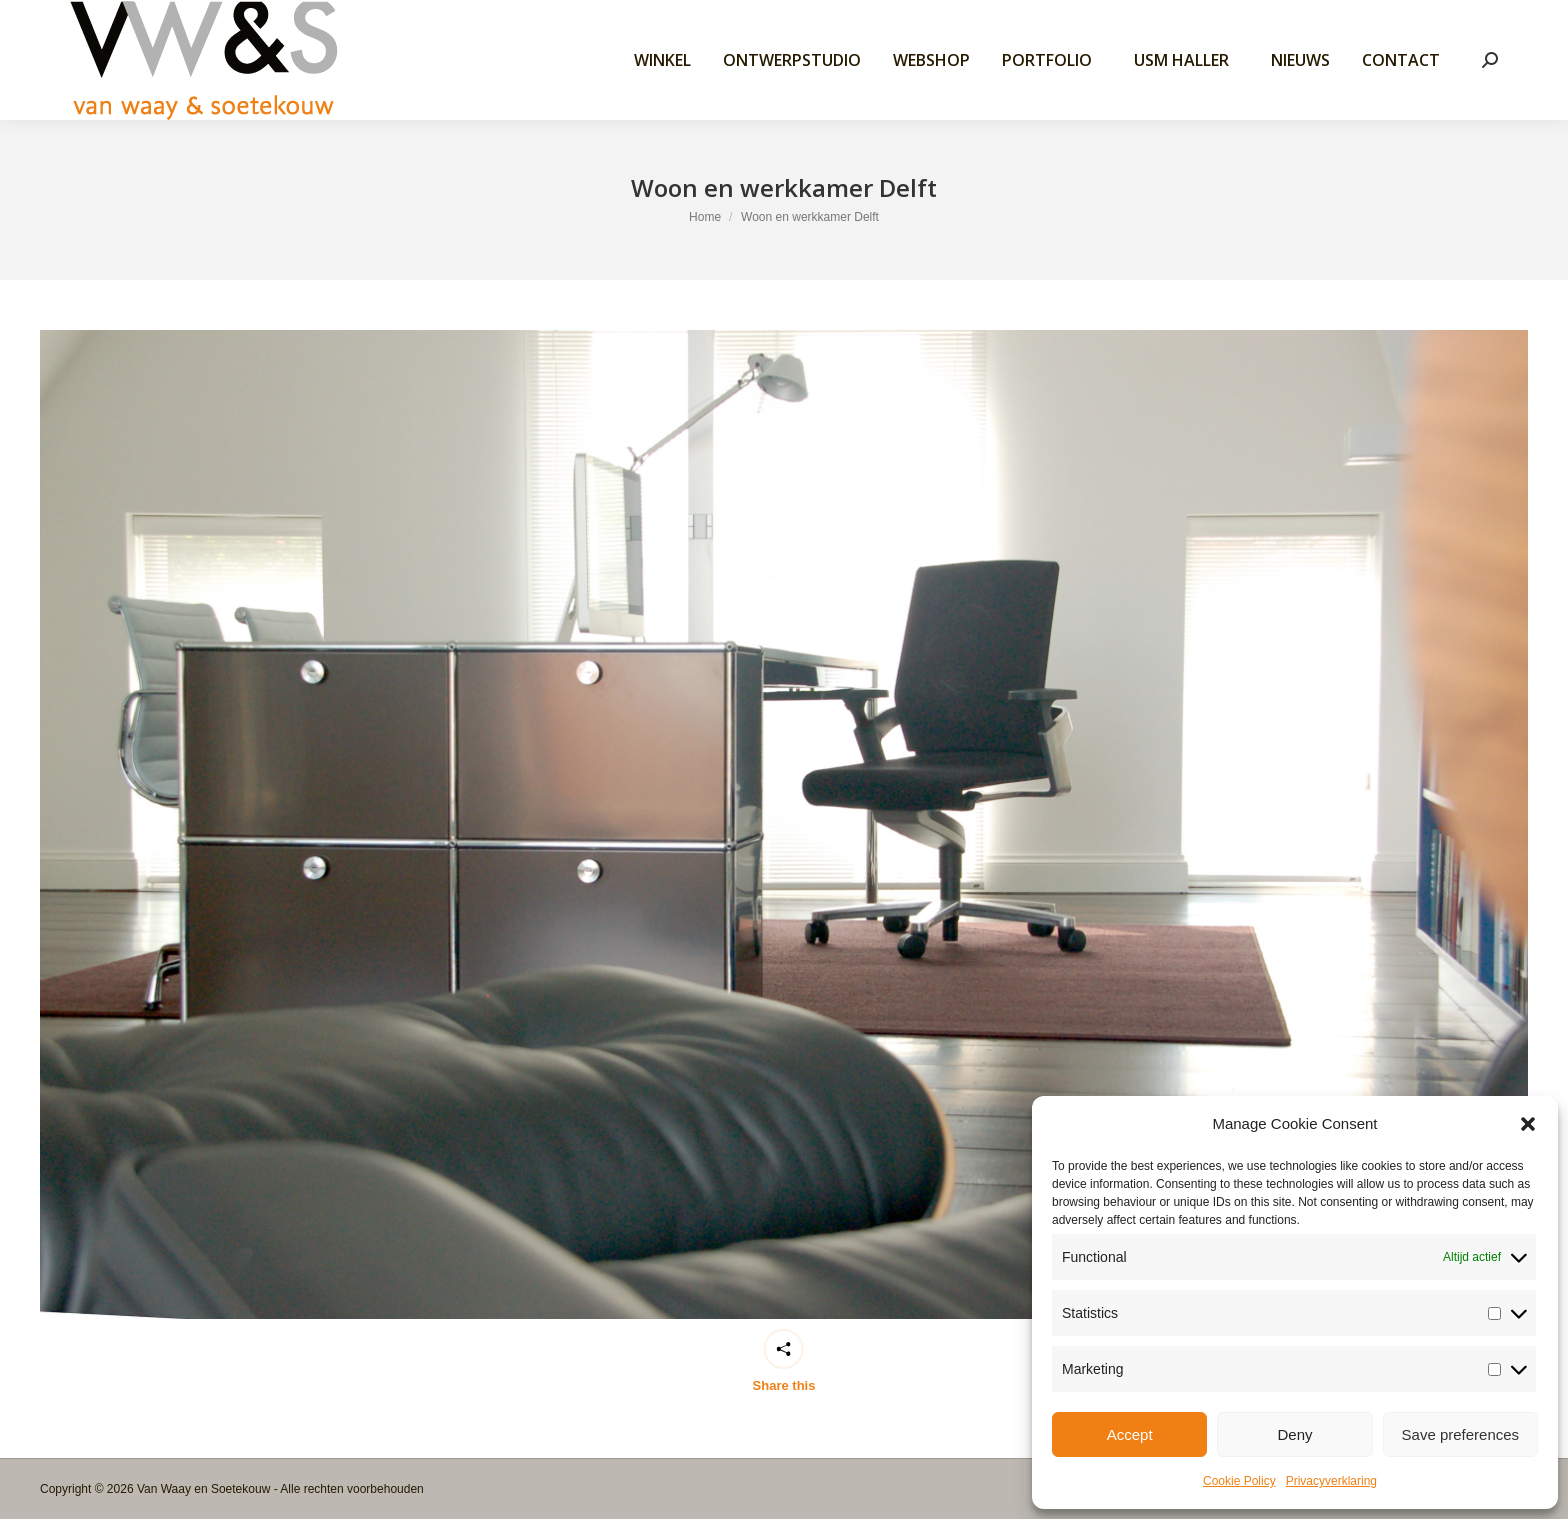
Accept (1130, 1434)
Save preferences (1461, 1434)
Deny (1294, 1434)
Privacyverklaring (1331, 1481)
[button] (1528, 1124)
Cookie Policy (1239, 1481)
